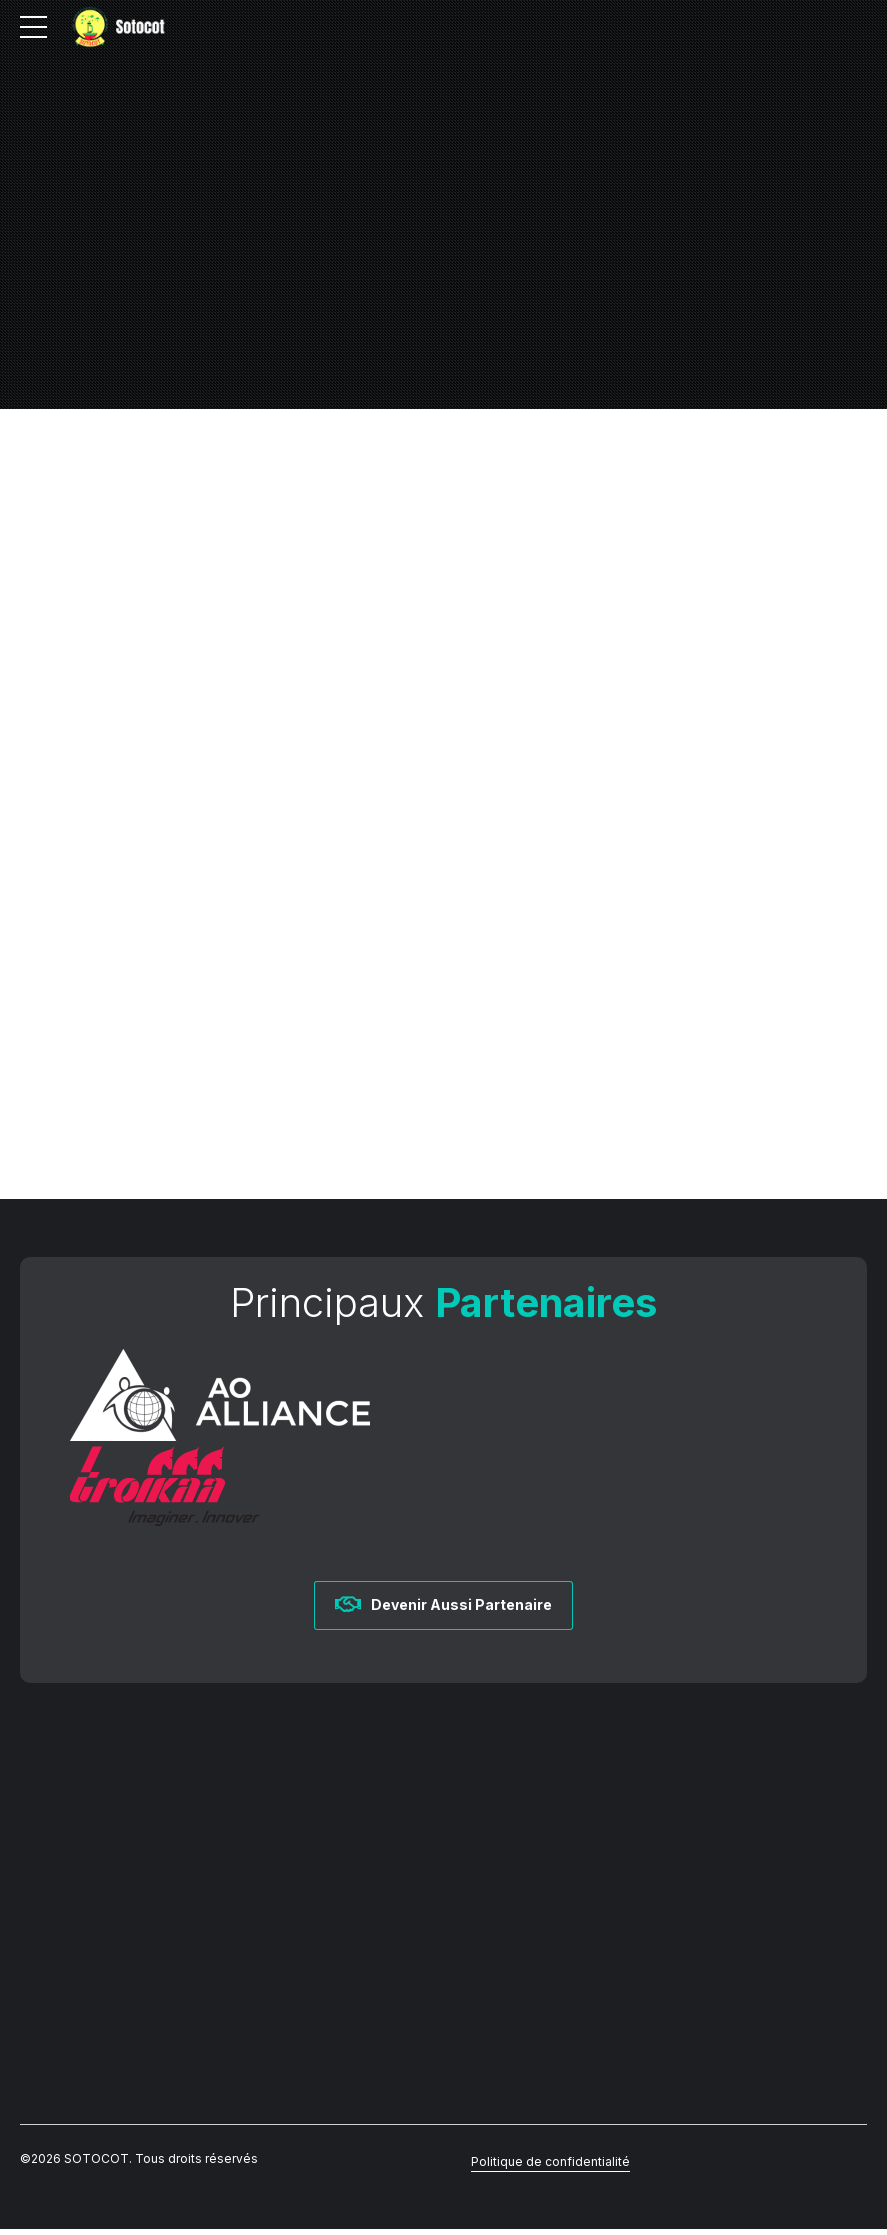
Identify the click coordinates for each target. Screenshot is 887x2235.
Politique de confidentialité (550, 2167)
